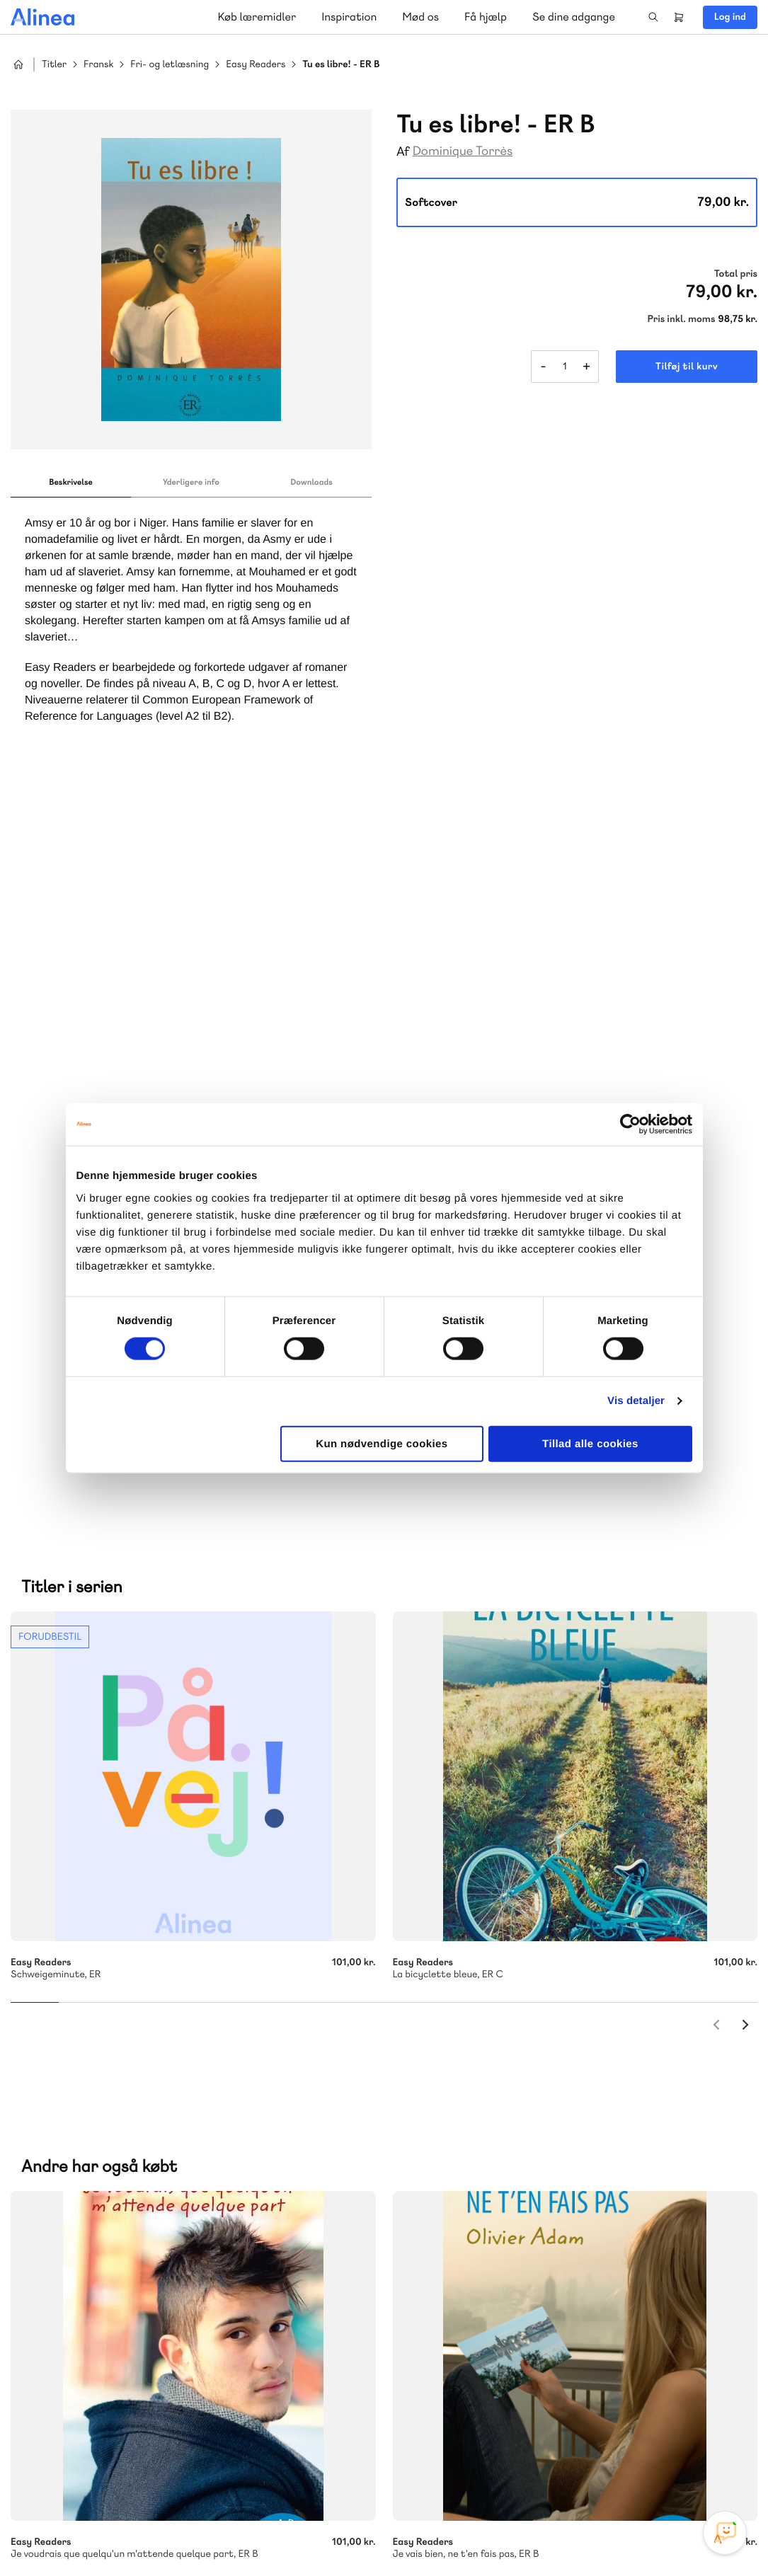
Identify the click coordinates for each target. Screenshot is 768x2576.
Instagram (619, 2469)
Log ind (730, 17)
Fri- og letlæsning (169, 65)
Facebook (653, 2469)
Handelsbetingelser (628, 2535)
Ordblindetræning (80, 2181)
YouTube (687, 2469)
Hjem (18, 64)
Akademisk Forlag (79, 2164)
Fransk (98, 65)
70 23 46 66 (96, 2302)
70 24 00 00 (487, 2388)
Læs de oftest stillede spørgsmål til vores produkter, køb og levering (178, 2415)
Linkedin (721, 2469)
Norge (286, 2164)
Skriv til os (483, 2089)
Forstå (161, 2181)
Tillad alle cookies (590, 1443)
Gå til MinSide (465, 2256)
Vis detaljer (636, 1401)
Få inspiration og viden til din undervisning (530, 2163)
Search (653, 17)
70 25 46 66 (486, 2058)
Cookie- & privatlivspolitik (527, 2535)
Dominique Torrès (462, 151)
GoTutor (186, 2164)
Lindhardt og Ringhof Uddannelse (185, 2147)
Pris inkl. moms (681, 319)
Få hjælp (485, 16)
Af (403, 152)
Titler (54, 65)
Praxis (144, 2164)
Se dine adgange (573, 16)
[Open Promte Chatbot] (725, 2533)
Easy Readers (255, 65)
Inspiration (349, 16)
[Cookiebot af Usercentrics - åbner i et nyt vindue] (630, 1124)
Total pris (735, 274)
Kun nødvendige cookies (381, 1443)
